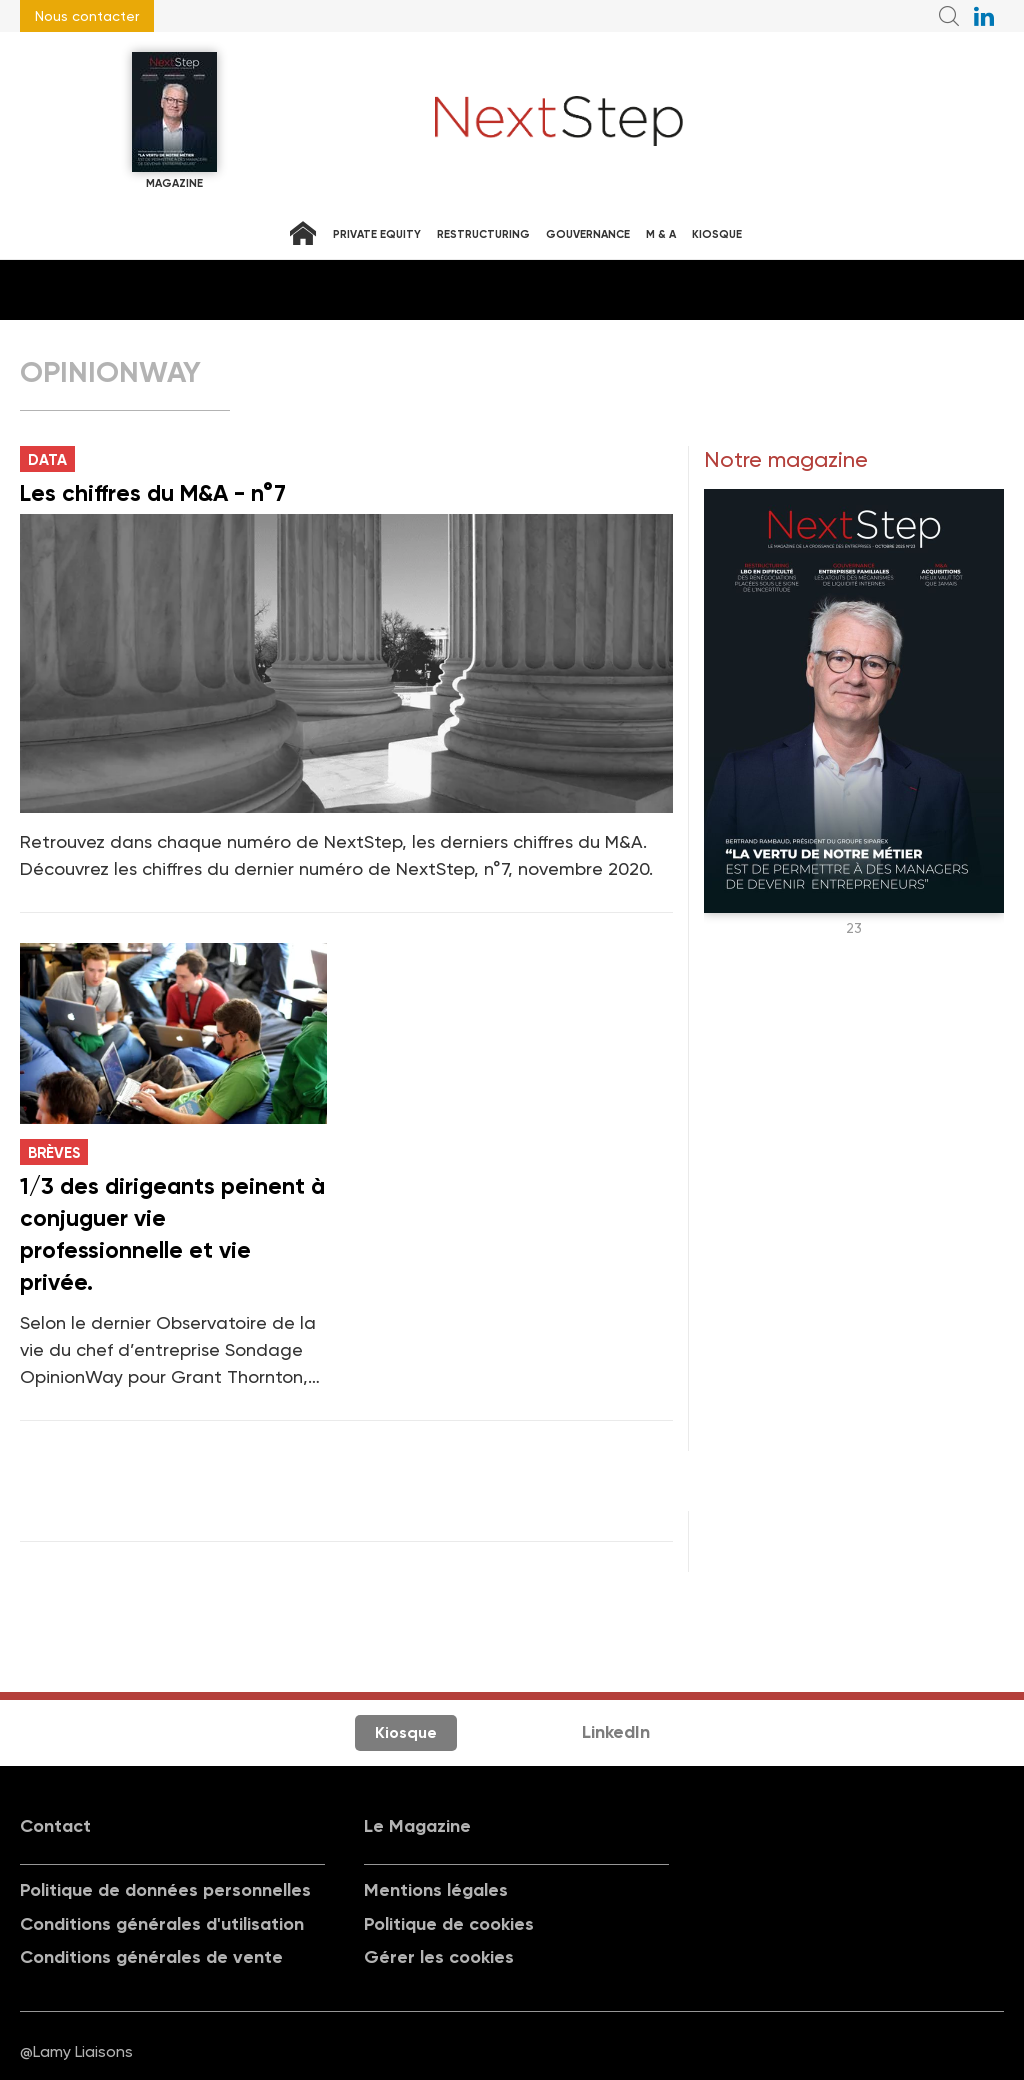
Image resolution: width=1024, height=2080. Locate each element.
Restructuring (483, 234)
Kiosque (717, 234)
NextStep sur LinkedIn (984, 16)
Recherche (949, 16)
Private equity (377, 234)
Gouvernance (588, 234)
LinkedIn (616, 1732)
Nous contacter (87, 16)
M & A (661, 234)
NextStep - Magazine (559, 121)
